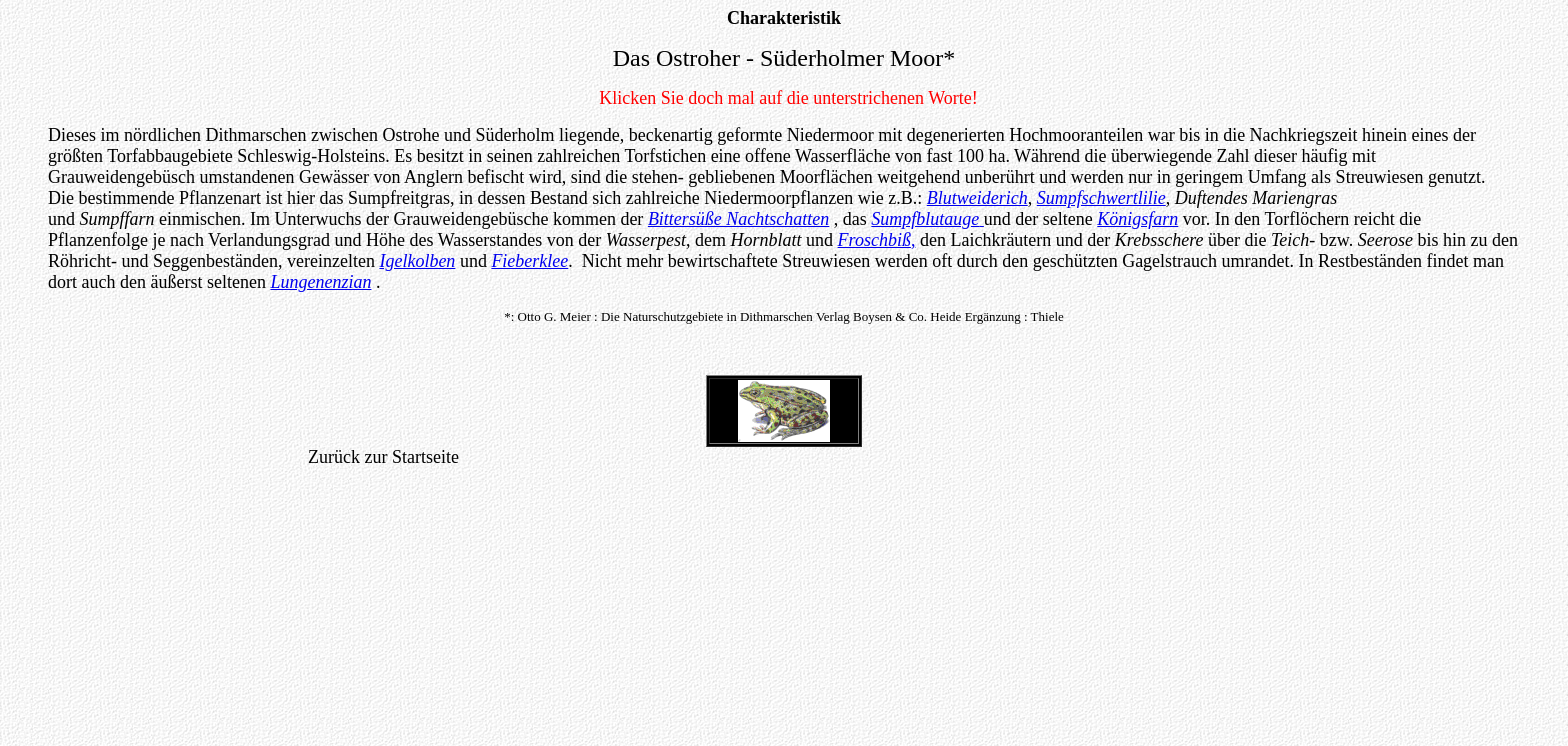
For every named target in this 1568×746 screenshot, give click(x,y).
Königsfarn (1137, 219)
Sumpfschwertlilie (1101, 198)
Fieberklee (529, 261)
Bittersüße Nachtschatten (738, 219)
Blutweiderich (977, 198)
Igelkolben (417, 261)
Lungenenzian (320, 282)
